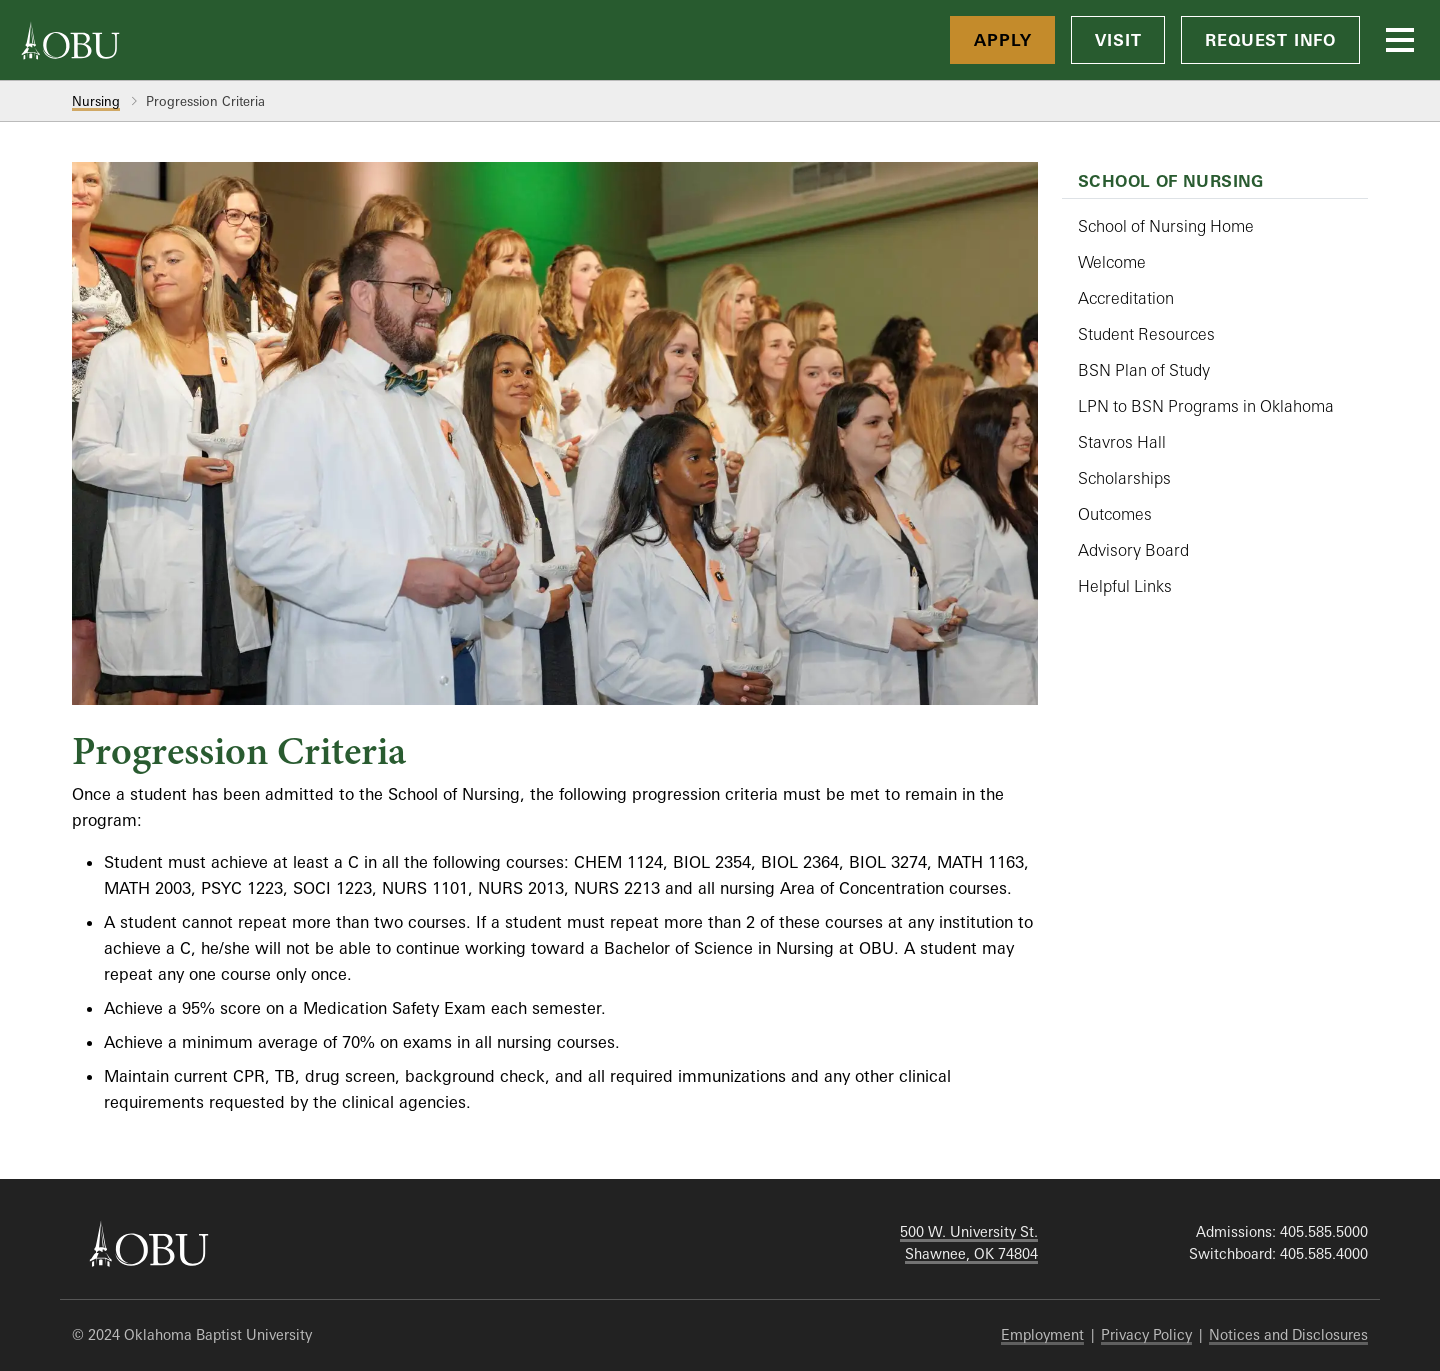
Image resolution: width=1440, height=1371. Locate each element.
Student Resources (1146, 334)
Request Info (1270, 40)
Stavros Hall (1122, 442)
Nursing (96, 101)
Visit (1118, 40)
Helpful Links (1125, 586)
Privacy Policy (1146, 1334)
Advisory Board (1133, 550)
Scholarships (1124, 478)
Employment (1042, 1334)
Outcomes (1115, 514)
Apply (1002, 40)
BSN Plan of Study (1144, 370)
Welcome (1112, 262)
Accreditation (1126, 298)
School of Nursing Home (1166, 226)
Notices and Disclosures (1288, 1334)
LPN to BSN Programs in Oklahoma (1206, 406)
